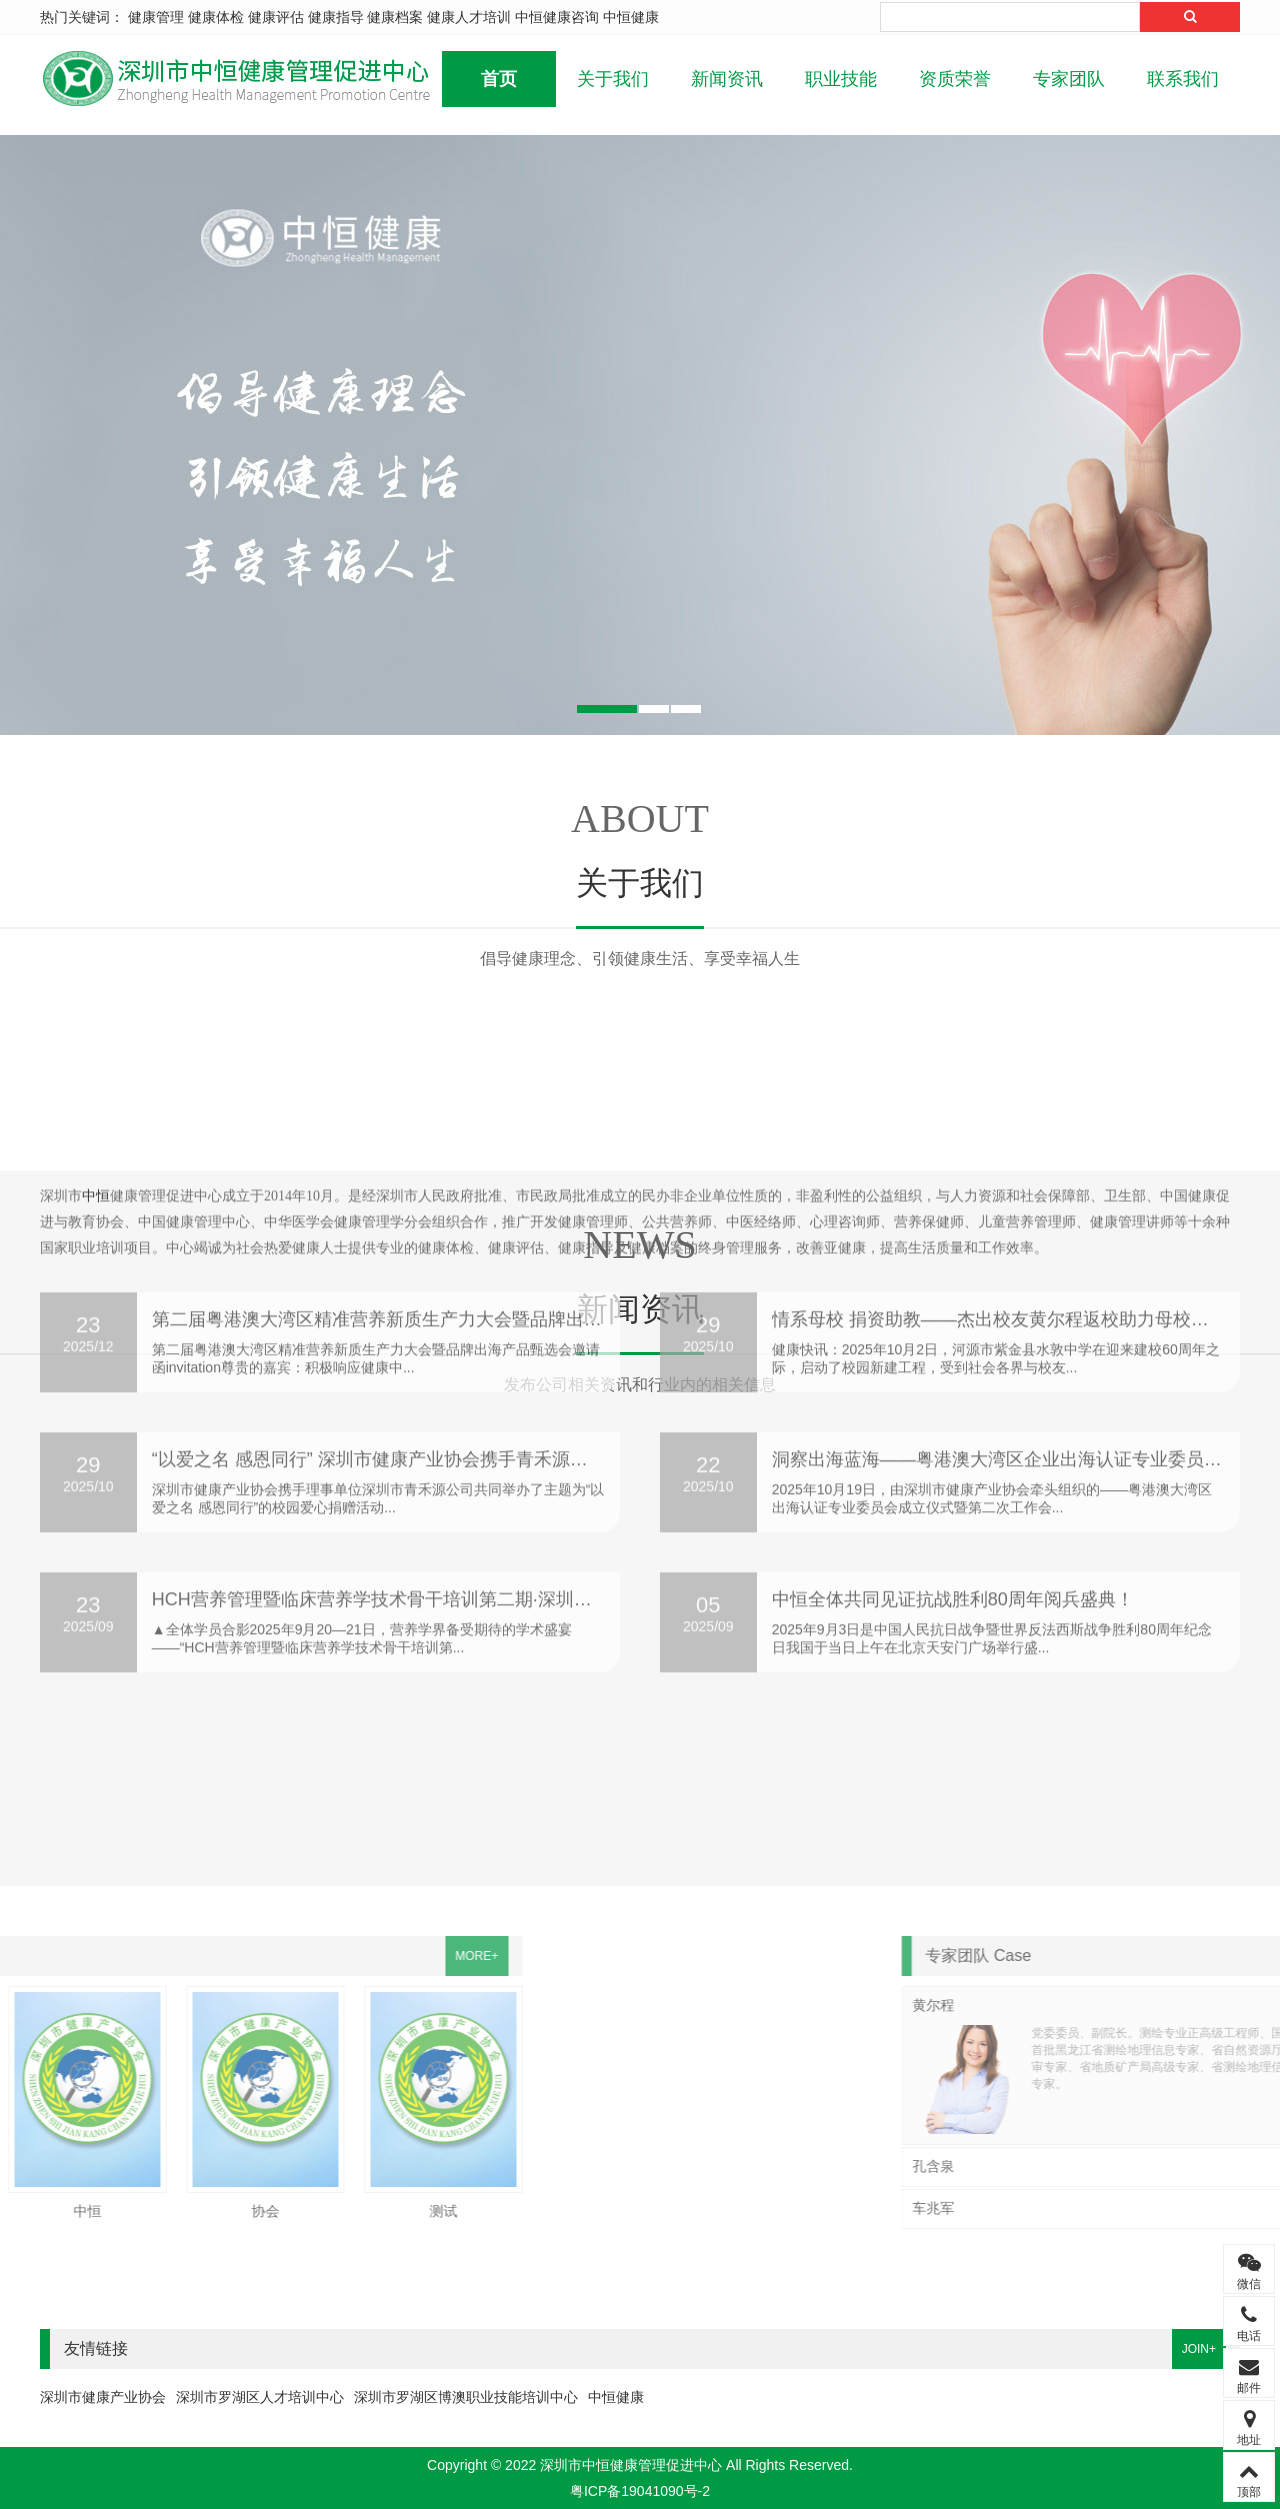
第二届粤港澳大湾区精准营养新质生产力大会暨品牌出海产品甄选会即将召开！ (467, 1210)
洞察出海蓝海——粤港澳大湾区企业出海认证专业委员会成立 (1015, 1350)
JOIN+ (1199, 2349)
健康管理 (156, 17)
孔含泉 (1066, 2166)
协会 (80, 2211)
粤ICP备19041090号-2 (640, 2491)
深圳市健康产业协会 (103, 2397)
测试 (258, 2211)
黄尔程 (1066, 2005)
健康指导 (336, 17)
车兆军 (1066, 2208)
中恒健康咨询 (557, 17)
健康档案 (395, 17)
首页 (499, 79)
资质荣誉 (955, 79)
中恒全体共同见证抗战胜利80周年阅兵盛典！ (953, 1490)
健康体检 (216, 17)
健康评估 (276, 17)
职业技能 (841, 79)
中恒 (96, 1791)
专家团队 (1069, 79)
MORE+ (290, 1956)
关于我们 (613, 79)
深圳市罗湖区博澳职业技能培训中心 (466, 2397)
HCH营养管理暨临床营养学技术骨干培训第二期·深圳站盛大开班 (408, 1490)
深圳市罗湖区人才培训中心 (260, 2397)
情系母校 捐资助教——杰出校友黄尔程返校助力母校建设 (999, 1210)
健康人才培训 (469, 17)
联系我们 (1183, 79)
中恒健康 (631, 17)
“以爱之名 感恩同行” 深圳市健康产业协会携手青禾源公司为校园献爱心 (433, 1350)
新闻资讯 (727, 79)
